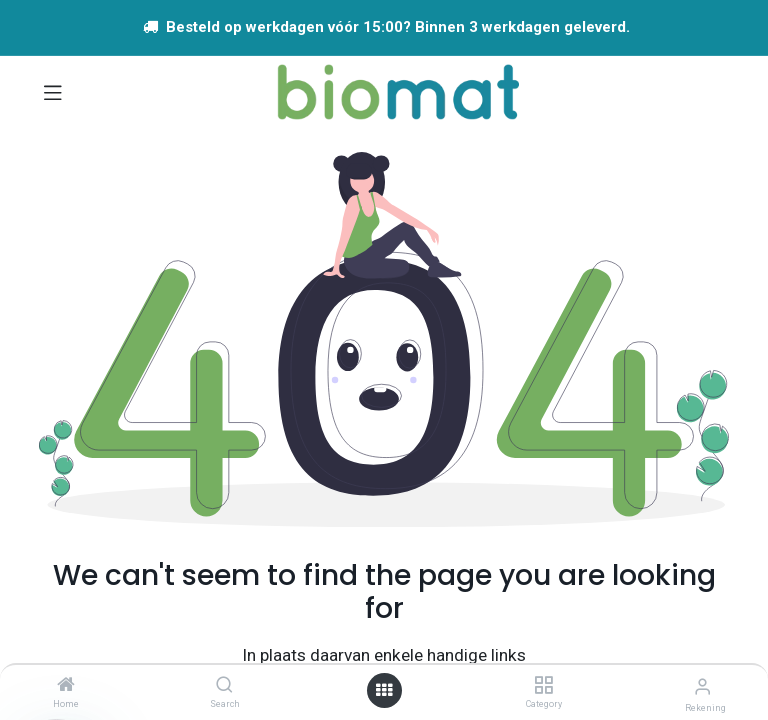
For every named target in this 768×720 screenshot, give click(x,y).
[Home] (66, 686)
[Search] (224, 686)
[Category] (543, 686)
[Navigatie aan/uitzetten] (53, 92)
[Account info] (702, 686)
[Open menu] (384, 690)
